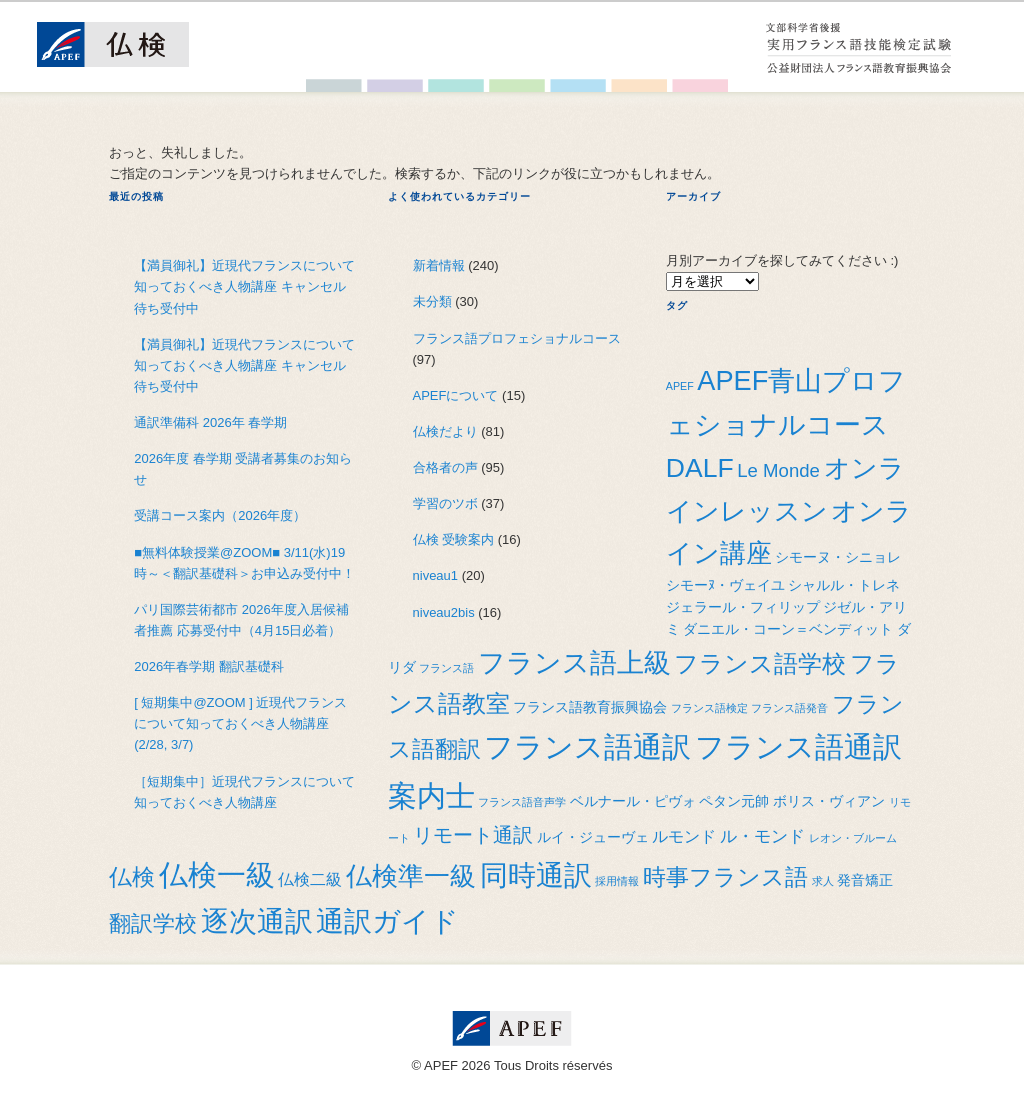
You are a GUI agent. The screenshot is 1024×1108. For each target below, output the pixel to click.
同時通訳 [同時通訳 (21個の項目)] (536, 875)
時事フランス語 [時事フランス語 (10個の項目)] (725, 877)
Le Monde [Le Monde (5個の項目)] (778, 470)
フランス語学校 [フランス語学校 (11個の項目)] (760, 664)
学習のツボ (445, 503)
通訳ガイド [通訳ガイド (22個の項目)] (387, 921)
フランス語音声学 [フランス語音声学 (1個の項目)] (522, 802)
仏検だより (445, 431)
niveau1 (436, 575)
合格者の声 (445, 467)
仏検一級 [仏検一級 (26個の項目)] (217, 874)
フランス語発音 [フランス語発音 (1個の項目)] (789, 708)
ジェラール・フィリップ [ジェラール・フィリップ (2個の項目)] (743, 607)
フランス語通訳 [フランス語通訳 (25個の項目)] (587, 747)
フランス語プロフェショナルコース (517, 338)
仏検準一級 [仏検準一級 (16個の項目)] (411, 876)
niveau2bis (444, 612)
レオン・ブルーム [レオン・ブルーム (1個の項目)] (853, 838)
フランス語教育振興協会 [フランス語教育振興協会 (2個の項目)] (590, 707)
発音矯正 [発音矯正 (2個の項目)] (865, 880)
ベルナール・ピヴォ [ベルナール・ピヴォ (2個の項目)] (633, 801)
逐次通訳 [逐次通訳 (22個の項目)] (257, 921)
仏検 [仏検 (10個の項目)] (132, 877)
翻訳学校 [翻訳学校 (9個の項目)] (153, 923)
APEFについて (456, 395)
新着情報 (439, 265)
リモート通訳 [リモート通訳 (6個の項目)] (473, 835)
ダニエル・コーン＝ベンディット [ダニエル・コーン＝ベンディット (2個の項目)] (788, 629)
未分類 (432, 301)
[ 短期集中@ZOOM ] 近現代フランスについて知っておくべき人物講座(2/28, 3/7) (240, 723)
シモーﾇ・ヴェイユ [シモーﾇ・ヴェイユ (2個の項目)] (725, 585)
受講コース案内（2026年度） (220, 515)
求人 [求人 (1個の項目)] (823, 881)
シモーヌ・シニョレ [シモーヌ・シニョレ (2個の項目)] (838, 557)
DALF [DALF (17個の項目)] (700, 468)
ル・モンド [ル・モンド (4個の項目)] (762, 836)
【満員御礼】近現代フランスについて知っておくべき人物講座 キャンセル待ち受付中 (244, 286)
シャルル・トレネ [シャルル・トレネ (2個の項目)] (844, 585)
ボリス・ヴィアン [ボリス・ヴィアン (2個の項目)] (829, 801)
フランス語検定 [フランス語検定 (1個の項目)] (709, 708)
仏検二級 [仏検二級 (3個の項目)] (310, 879)
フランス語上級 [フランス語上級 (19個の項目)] (574, 662)
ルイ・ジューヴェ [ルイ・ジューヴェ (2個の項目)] (593, 837)
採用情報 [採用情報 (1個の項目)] (617, 881)
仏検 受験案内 (454, 539)
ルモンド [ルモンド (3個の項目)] (684, 836)
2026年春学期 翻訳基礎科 (209, 666)
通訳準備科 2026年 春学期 (210, 422)
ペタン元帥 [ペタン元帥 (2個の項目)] (734, 801)
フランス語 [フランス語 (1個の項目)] (446, 668)
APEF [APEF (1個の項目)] (680, 386)
